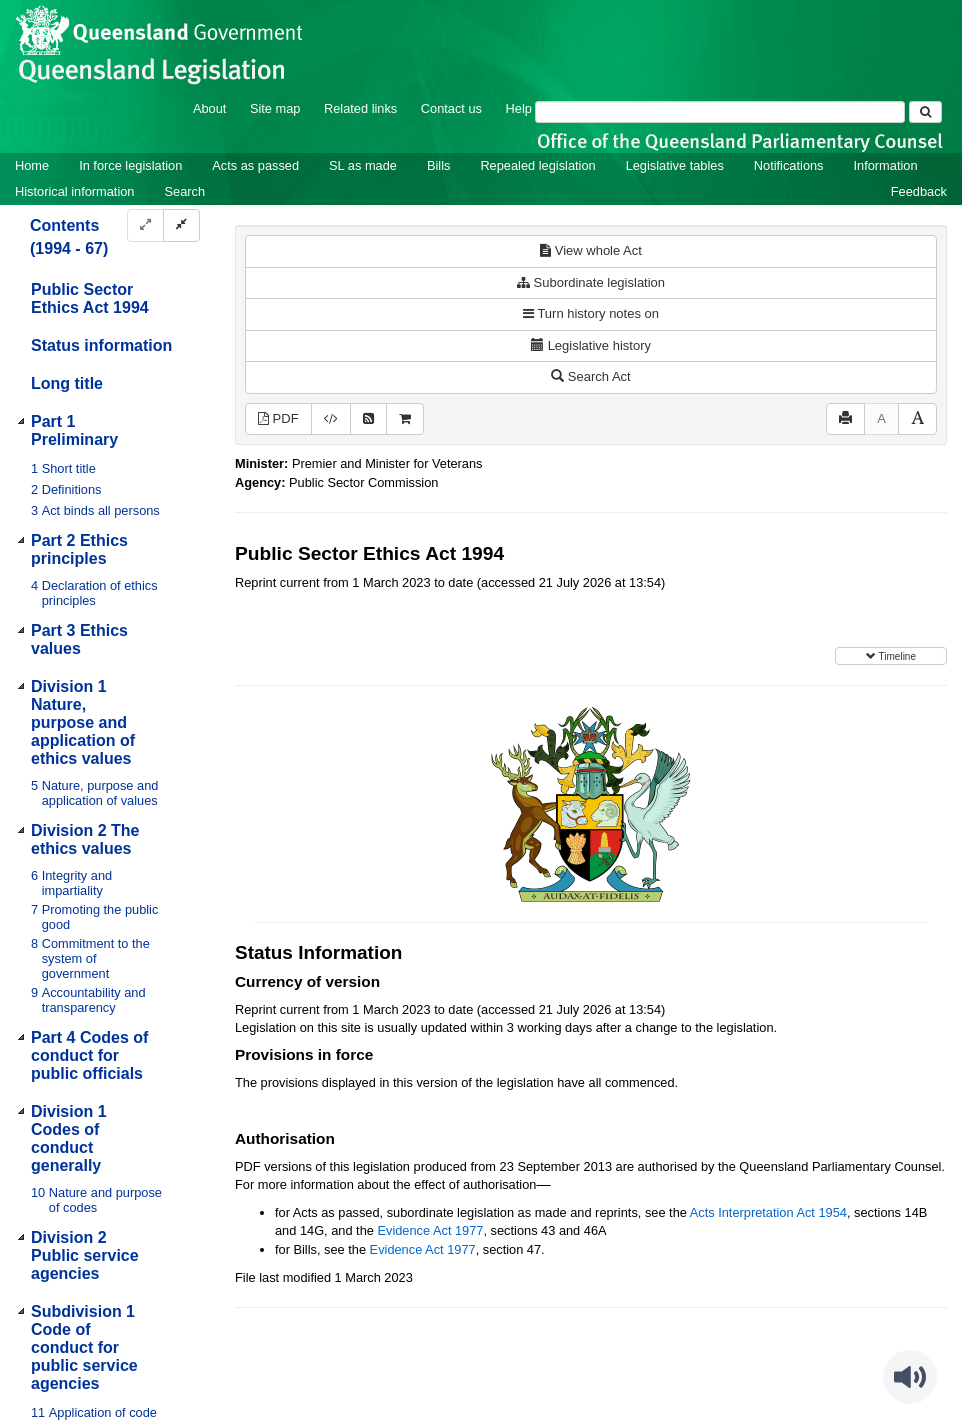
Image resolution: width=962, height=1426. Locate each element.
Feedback (919, 191)
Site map (275, 108)
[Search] (720, 112)
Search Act (590, 376)
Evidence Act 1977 (430, 1230)
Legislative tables (675, 165)
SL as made (363, 165)
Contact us (451, 108)
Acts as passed (255, 165)
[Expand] (145, 225)
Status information (101, 345)
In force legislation (130, 165)
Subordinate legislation (591, 282)
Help (519, 108)
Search (184, 191)
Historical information (74, 191)
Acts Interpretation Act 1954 (768, 1212)
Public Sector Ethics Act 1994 (90, 298)
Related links (360, 108)
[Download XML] (331, 419)
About (209, 108)
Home (32, 165)
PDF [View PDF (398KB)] (278, 418)
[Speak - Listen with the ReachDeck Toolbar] (910, 1377)
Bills (438, 165)
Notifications (789, 165)
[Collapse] (181, 225)
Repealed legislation (537, 165)
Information (886, 165)
